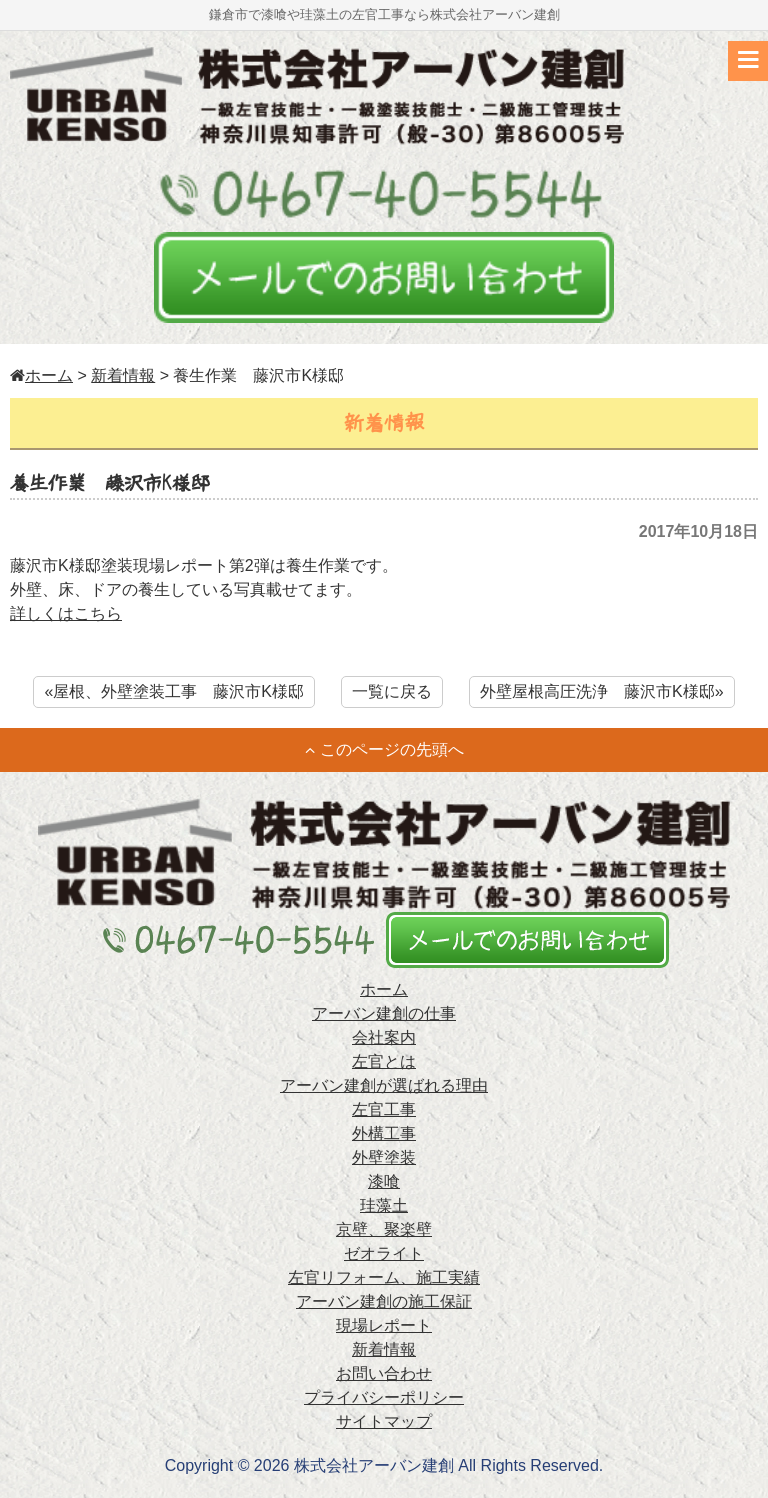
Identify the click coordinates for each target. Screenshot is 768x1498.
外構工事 (384, 1133)
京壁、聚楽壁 (384, 1229)
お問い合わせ (384, 1373)
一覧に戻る (392, 691)
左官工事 (384, 1109)
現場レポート (384, 1325)
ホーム (41, 375)
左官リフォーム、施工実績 (384, 1277)
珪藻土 (384, 1205)
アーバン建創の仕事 (384, 1013)
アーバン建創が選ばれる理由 (384, 1085)
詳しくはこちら (66, 613)
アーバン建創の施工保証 (384, 1301)
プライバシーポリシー (384, 1397)
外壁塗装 (384, 1157)
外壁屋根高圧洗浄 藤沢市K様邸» (602, 691)
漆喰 (384, 1181)
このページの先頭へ (384, 749)
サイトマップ (384, 1421)
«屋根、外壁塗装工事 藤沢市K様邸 (174, 691)
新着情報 (123, 375)
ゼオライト (384, 1253)
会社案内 (384, 1037)
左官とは (384, 1061)
